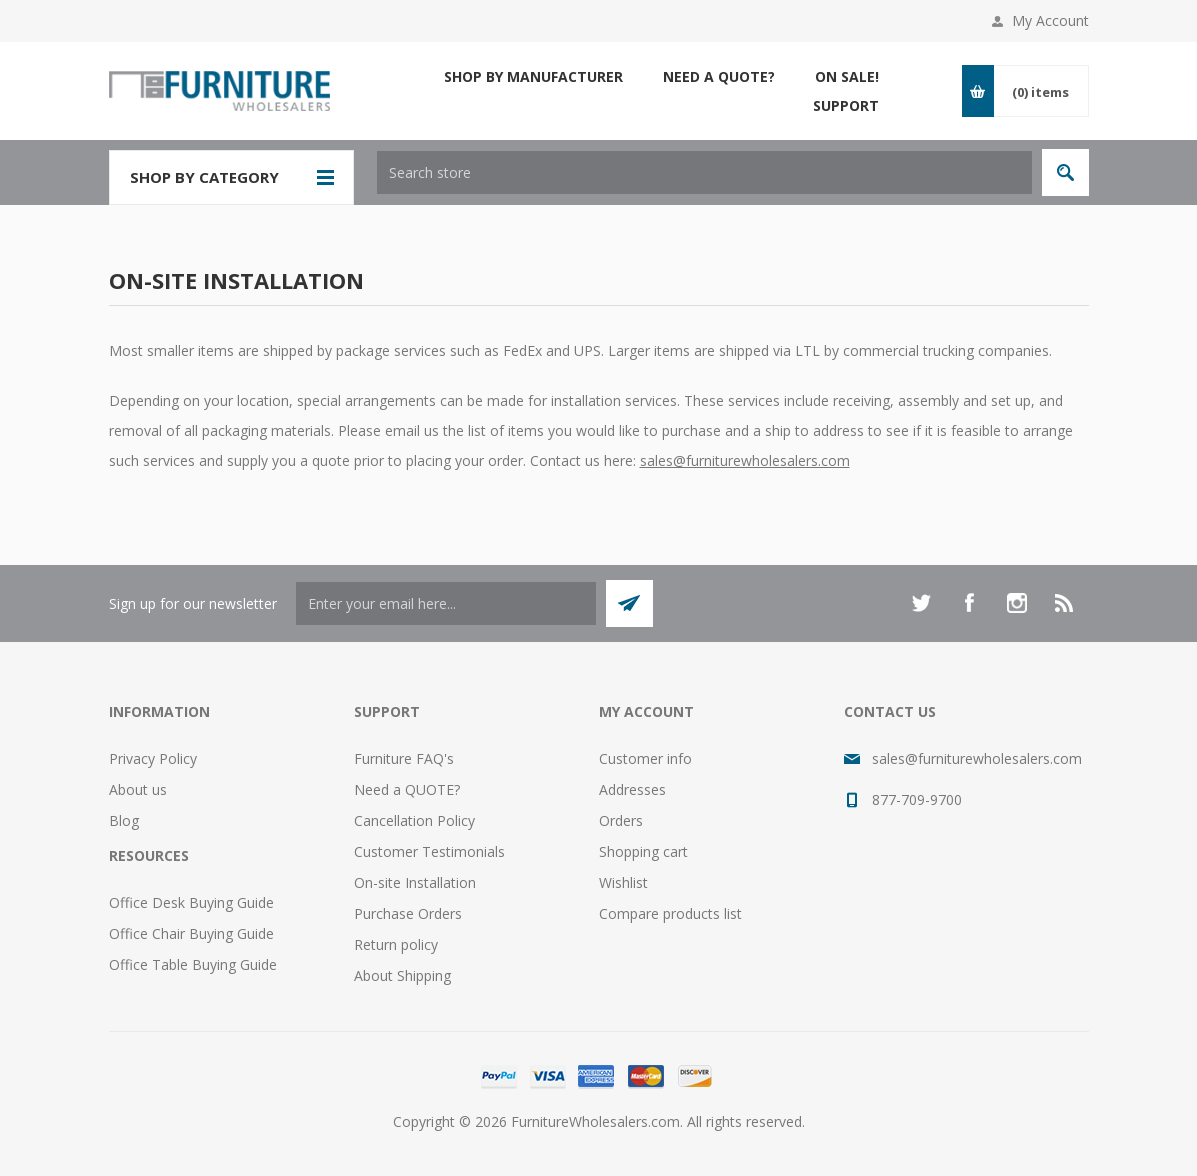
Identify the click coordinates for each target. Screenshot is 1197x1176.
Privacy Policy (153, 758)
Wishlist (623, 882)
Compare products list (670, 913)
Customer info (645, 758)
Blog (124, 820)
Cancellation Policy (414, 820)
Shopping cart (643, 851)
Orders (621, 820)
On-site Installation (415, 882)
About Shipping (402, 975)
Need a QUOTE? (407, 789)
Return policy (396, 944)
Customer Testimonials (429, 851)
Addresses (632, 789)
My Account (1050, 20)
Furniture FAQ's (404, 758)
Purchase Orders (408, 913)
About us (138, 789)
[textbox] (704, 172)
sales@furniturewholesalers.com (745, 460)
